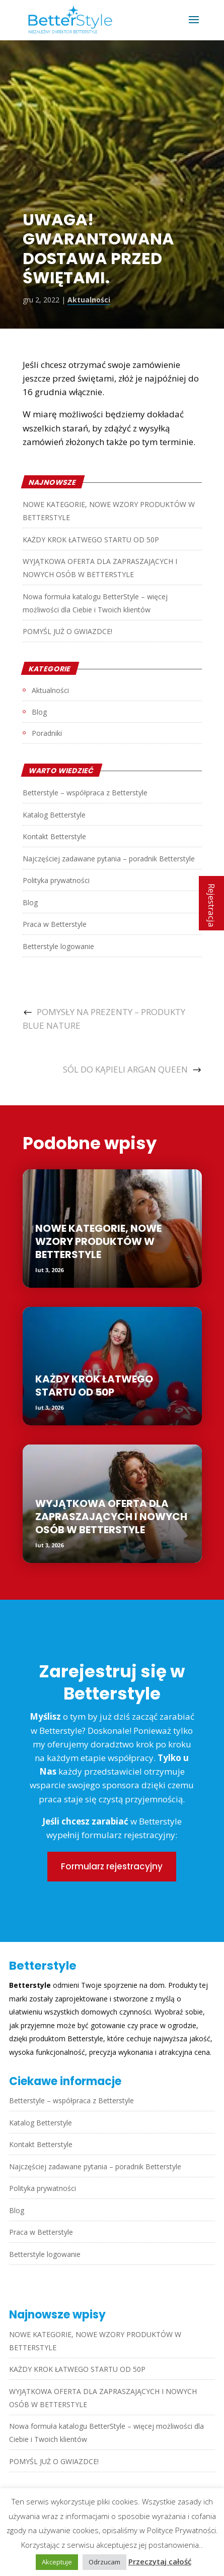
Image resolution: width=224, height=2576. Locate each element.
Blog (39, 712)
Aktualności (88, 299)
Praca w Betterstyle (55, 924)
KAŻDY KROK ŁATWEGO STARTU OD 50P (91, 539)
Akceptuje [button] (57, 2561)
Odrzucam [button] (104, 2561)
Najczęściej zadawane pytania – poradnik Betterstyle (109, 858)
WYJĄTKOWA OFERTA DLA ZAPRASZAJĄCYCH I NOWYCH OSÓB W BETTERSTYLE (111, 1516)
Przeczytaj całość (159, 2561)
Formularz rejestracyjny (112, 1866)
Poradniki (47, 733)
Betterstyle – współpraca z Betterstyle (85, 792)
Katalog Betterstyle (54, 815)
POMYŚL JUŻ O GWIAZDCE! (67, 631)
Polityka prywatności (56, 880)
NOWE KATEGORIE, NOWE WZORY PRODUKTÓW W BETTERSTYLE (98, 1241)
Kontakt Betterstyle (54, 836)
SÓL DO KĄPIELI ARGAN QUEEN (125, 1069)
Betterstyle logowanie (58, 946)
